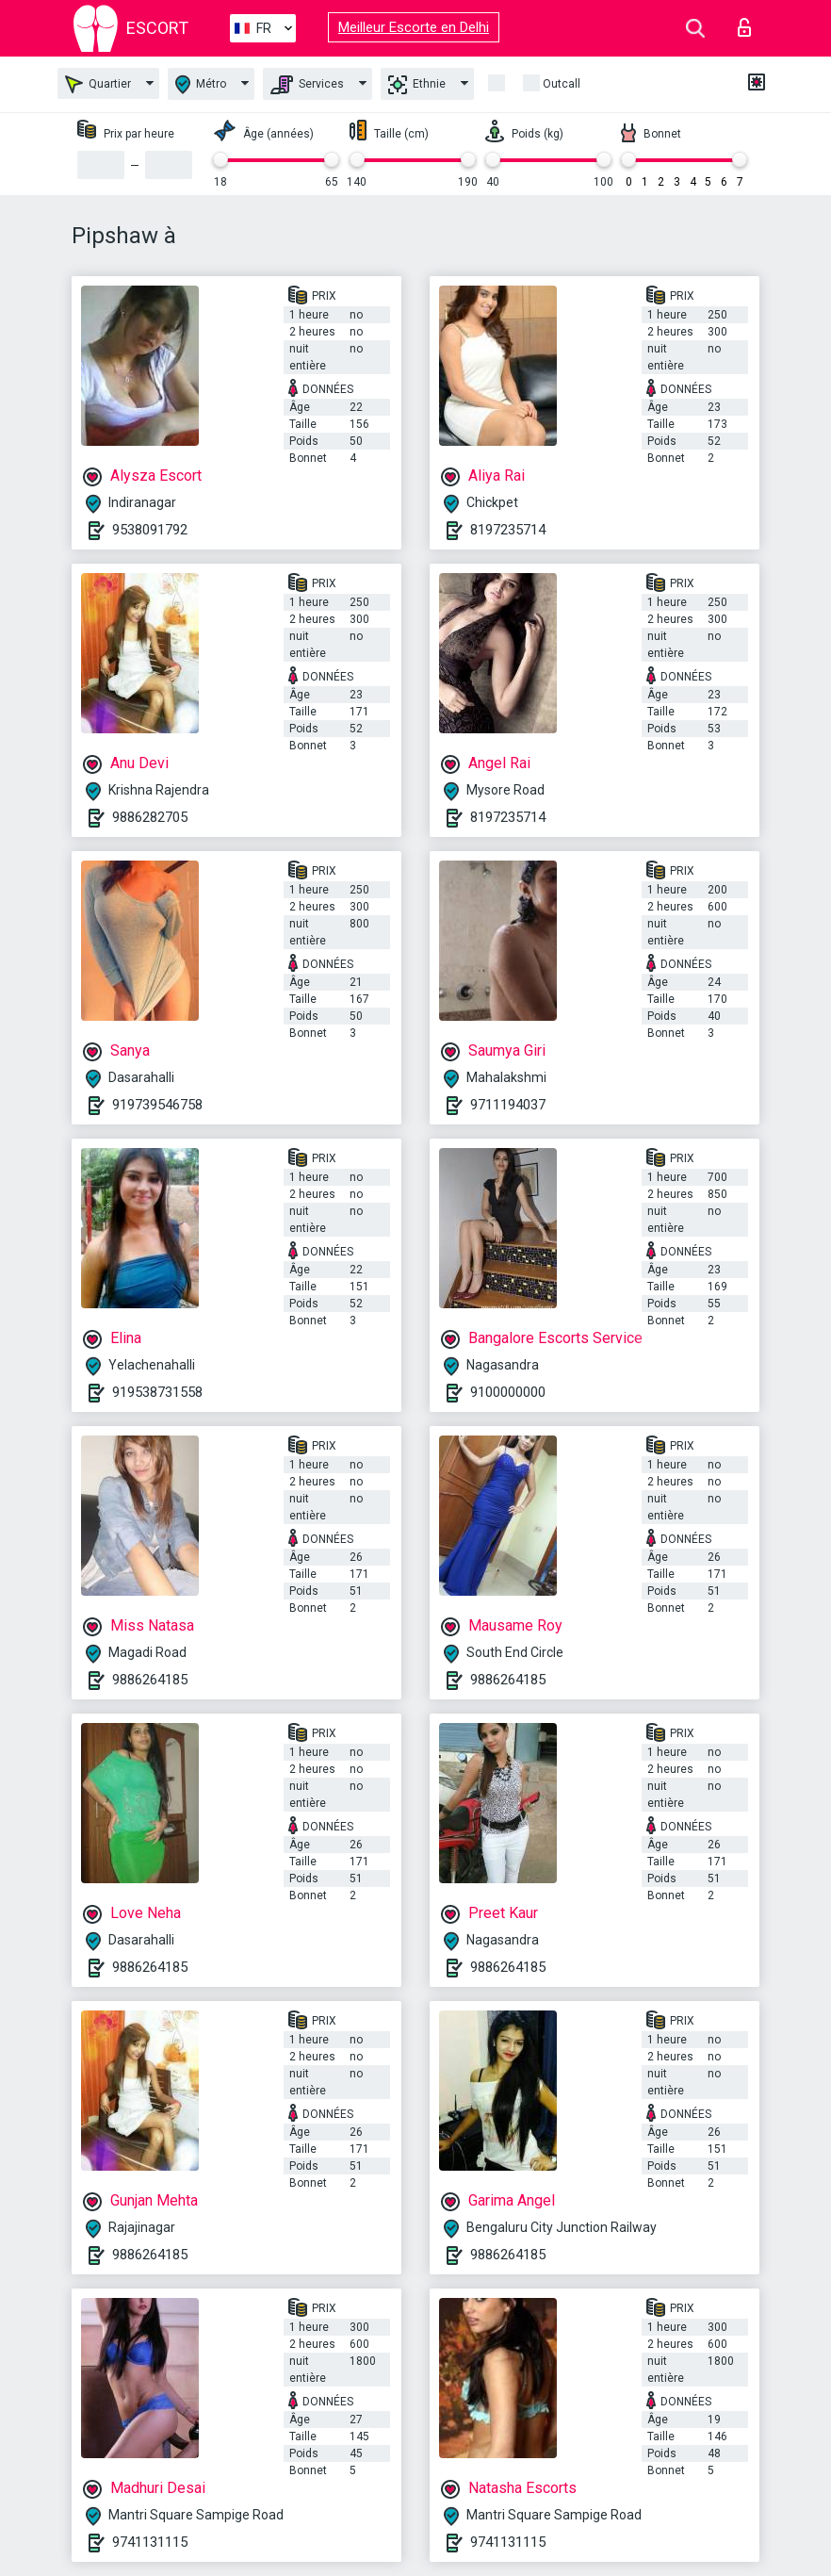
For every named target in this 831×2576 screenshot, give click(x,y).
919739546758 (157, 1104)
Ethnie (417, 84)
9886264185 (149, 1679)
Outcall (561, 83)
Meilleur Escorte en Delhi (413, 27)
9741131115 (149, 2542)
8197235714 (508, 529)
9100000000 (508, 1392)
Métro (200, 84)
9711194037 (508, 1104)
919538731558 (157, 1392)
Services (307, 84)
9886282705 (149, 817)
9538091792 (149, 529)
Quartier (98, 84)
